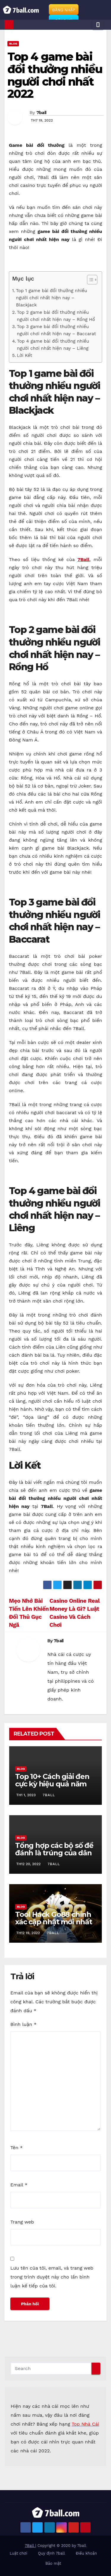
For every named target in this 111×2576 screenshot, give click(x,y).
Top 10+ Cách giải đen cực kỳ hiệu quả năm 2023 (52, 1784)
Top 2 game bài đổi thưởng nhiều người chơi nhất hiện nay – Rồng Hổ (56, 316)
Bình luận (23, 2024)
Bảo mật (53, 2563)
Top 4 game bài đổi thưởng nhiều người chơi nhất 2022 (54, 75)
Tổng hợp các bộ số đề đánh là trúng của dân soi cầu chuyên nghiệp (54, 1853)
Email (19, 2185)
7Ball (83, 559)
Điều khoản (86, 2553)
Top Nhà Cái (85, 2424)
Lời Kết (24, 355)
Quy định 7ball (51, 2553)
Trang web (22, 2222)
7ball (41, 112)
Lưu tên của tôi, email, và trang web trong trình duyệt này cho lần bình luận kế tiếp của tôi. (51, 2277)
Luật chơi (18, 2553)
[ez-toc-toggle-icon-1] (89, 281)
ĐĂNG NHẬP (63, 10)
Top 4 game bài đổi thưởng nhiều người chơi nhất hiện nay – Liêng (53, 344)
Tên (16, 2147)
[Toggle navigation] (98, 25)
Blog (13, 43)
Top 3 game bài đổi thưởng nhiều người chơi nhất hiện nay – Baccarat (56, 330)
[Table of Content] (92, 279)
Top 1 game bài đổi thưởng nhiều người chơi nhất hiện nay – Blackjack (51, 298)
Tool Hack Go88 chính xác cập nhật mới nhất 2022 (53, 1921)
